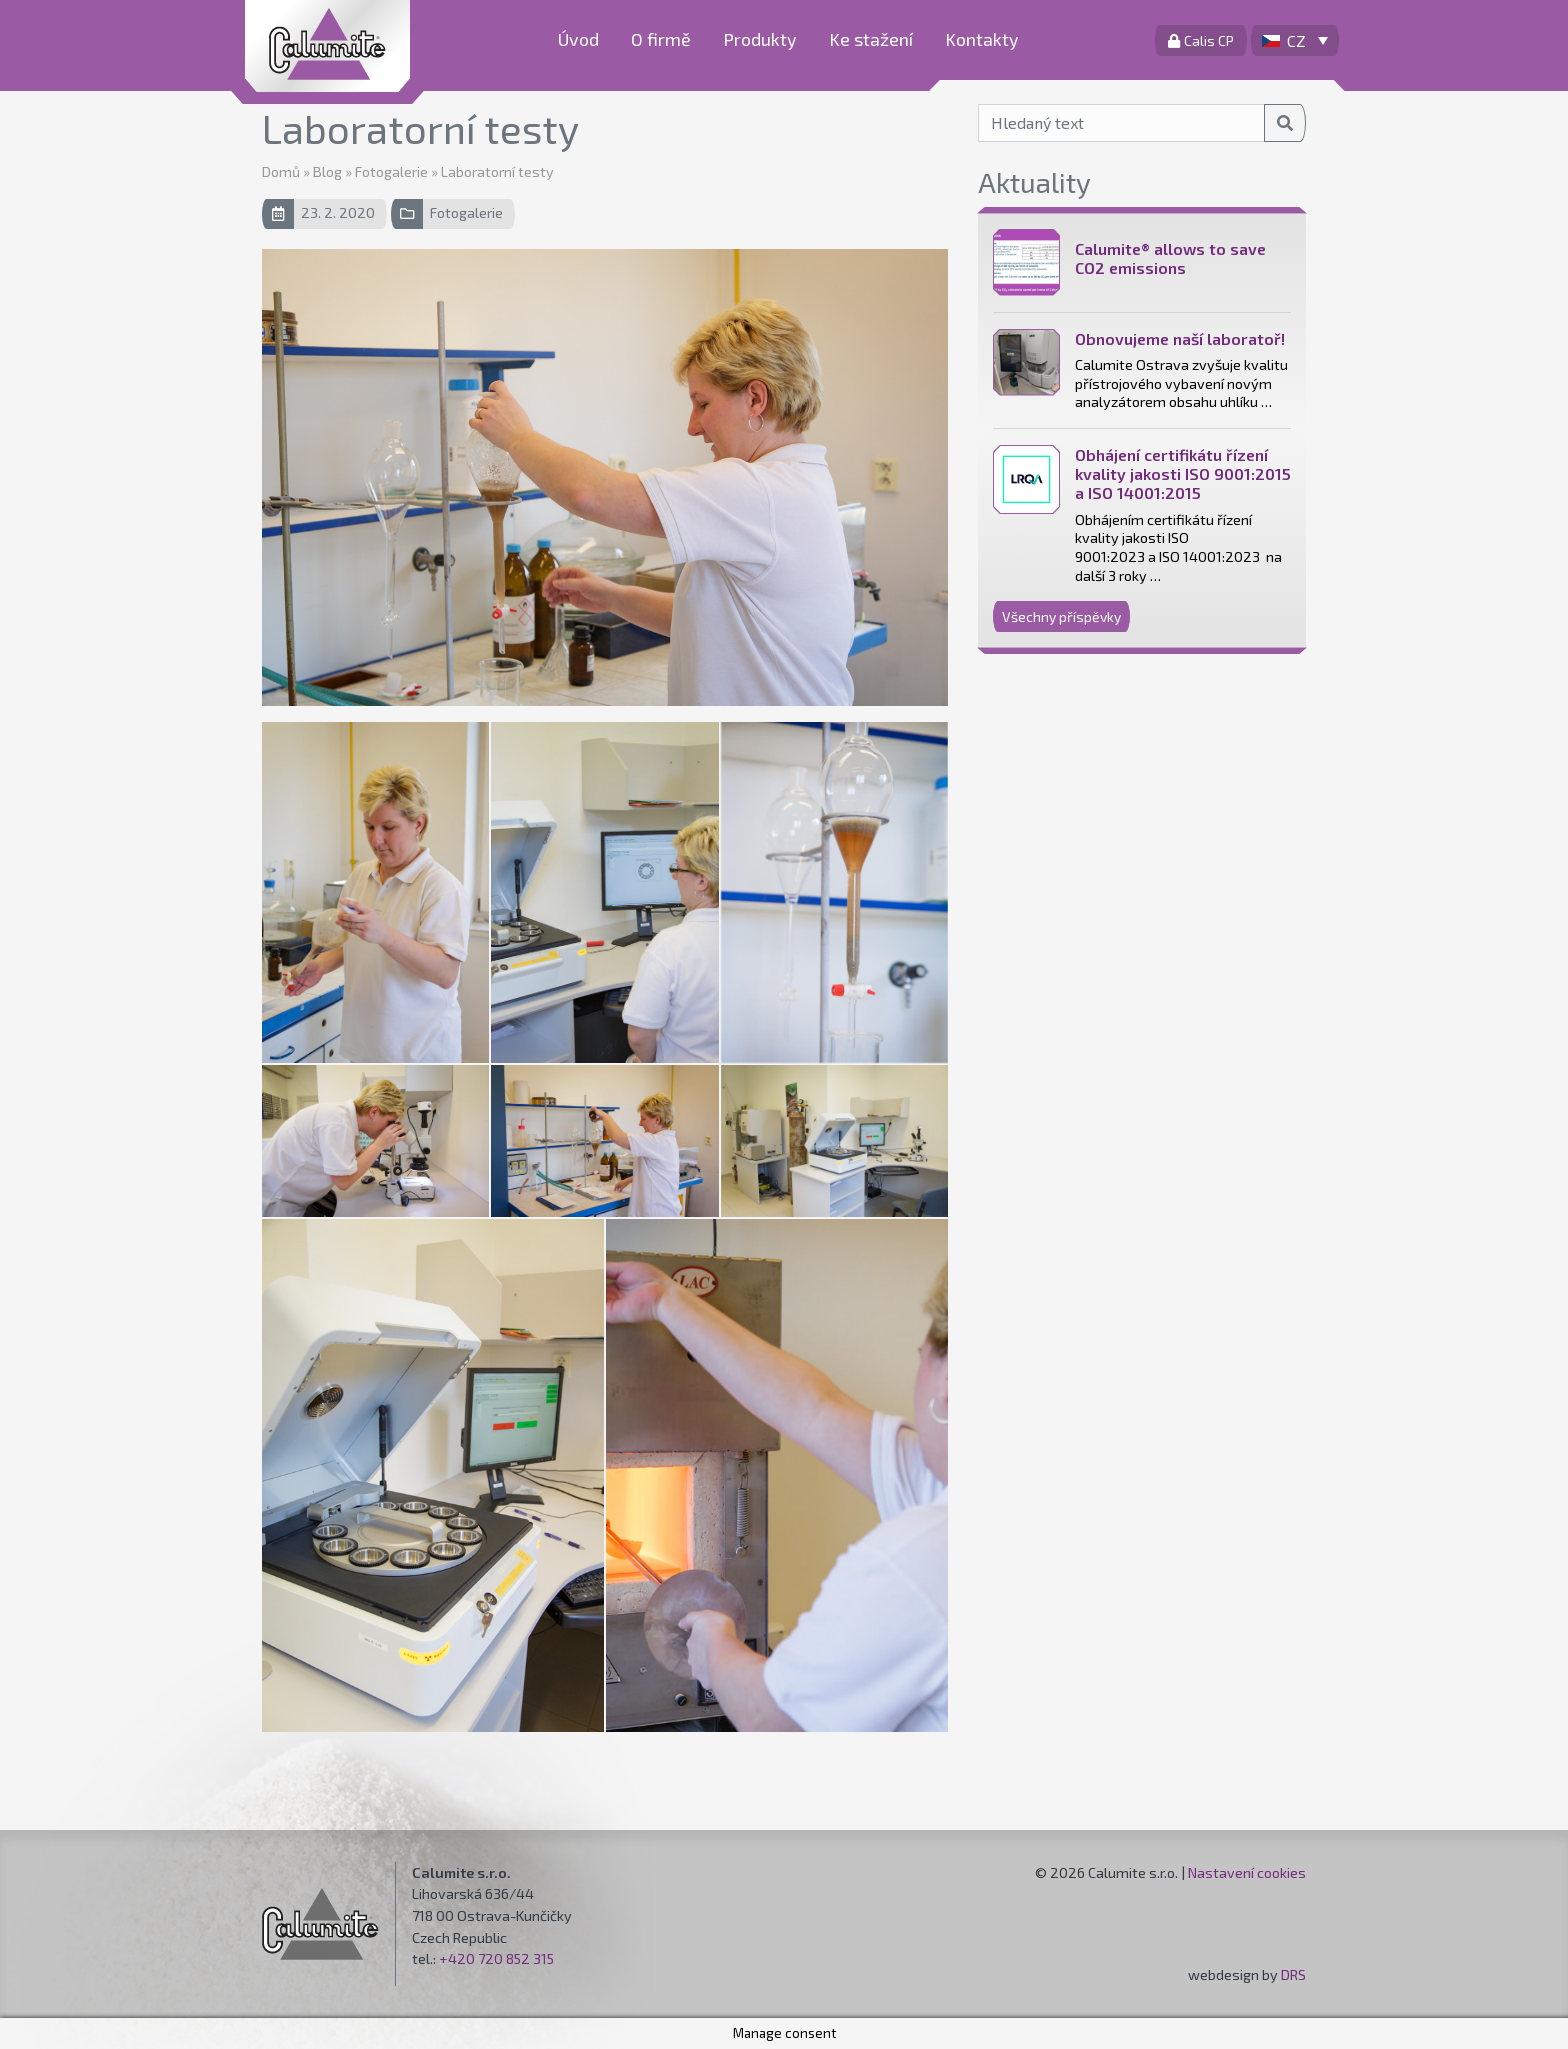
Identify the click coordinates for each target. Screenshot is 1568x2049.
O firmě (661, 39)
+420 (458, 1958)
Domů (281, 171)
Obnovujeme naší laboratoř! (1180, 338)
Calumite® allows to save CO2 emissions (1170, 258)
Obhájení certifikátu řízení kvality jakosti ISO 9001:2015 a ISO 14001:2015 (1183, 473)
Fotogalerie (391, 171)
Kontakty (982, 39)
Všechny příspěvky (1061, 616)
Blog (327, 171)
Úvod (578, 39)
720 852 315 (516, 1958)
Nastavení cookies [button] (1247, 1872)
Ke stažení (871, 39)
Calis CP (1201, 40)
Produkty (760, 39)
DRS (1293, 1974)
